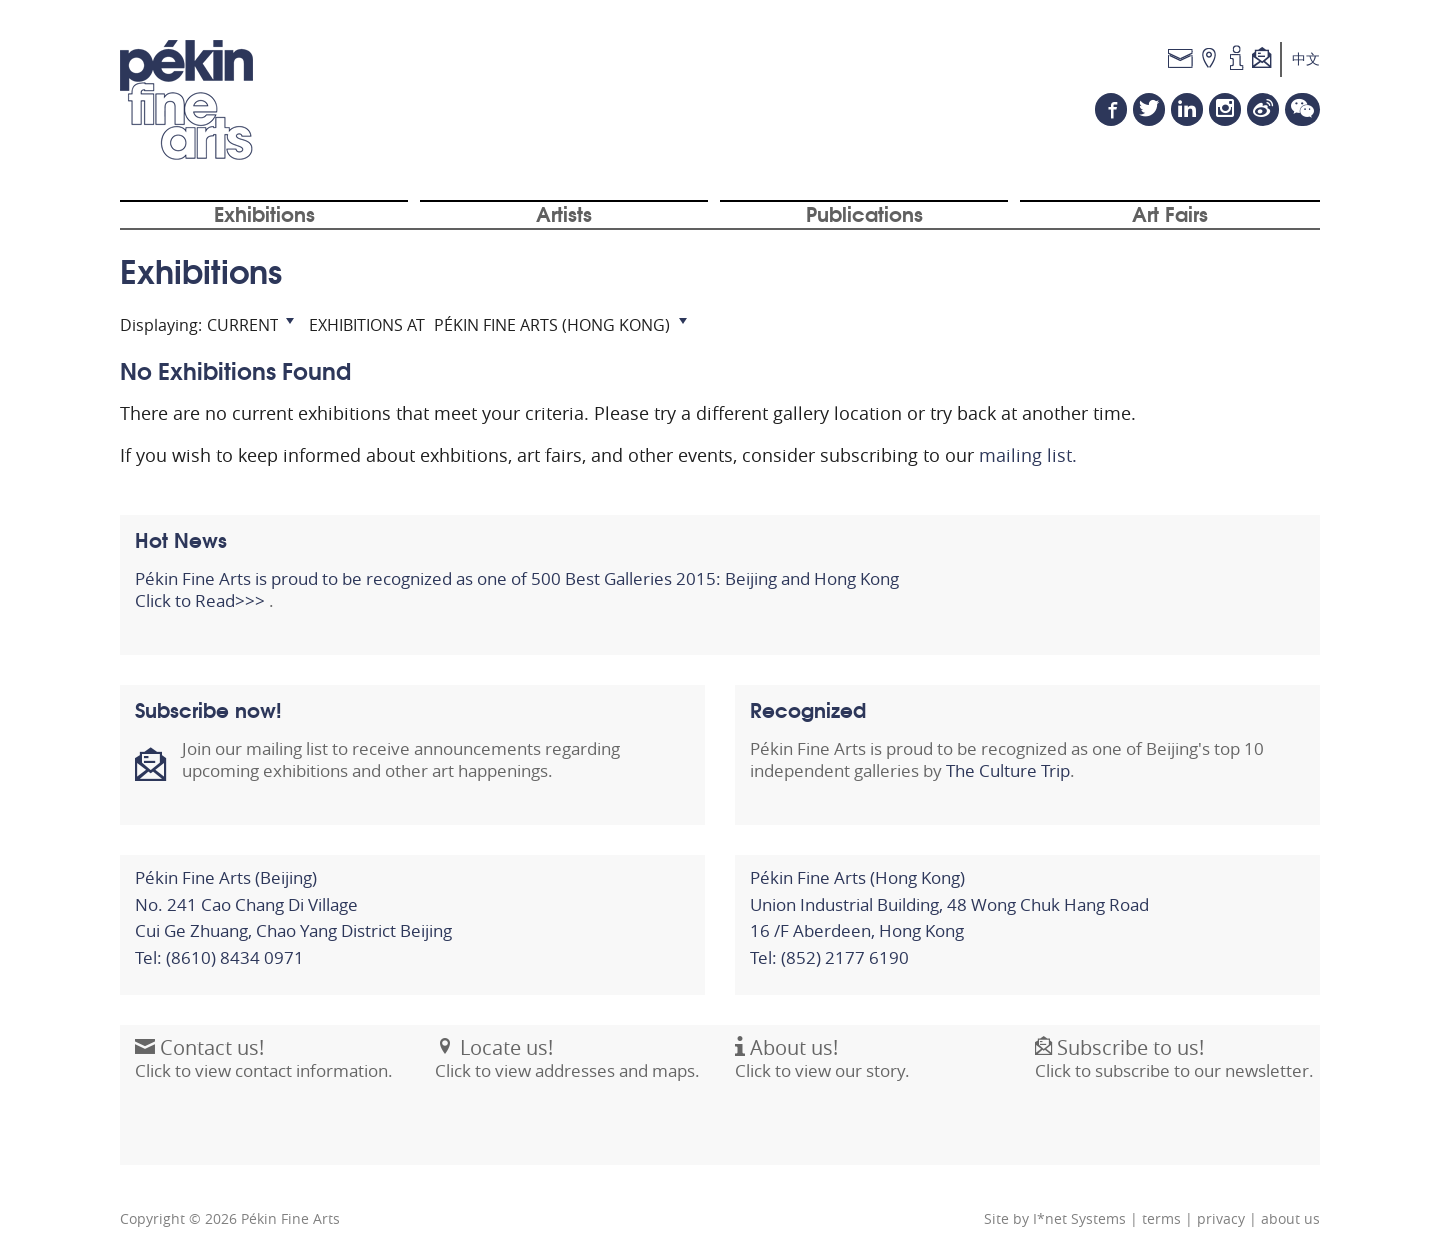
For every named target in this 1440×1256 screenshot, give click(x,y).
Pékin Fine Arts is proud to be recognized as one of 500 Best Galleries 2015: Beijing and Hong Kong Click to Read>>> (517, 590)
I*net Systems (1079, 1219)
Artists (564, 213)
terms (1161, 1219)
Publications (864, 213)
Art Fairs (1170, 213)
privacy (1221, 1219)
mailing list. (1028, 455)
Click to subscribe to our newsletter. (1174, 1069)
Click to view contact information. (264, 1069)
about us (1290, 1219)
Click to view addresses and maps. (567, 1069)
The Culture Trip (1008, 771)
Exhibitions (264, 213)
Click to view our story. (822, 1069)
